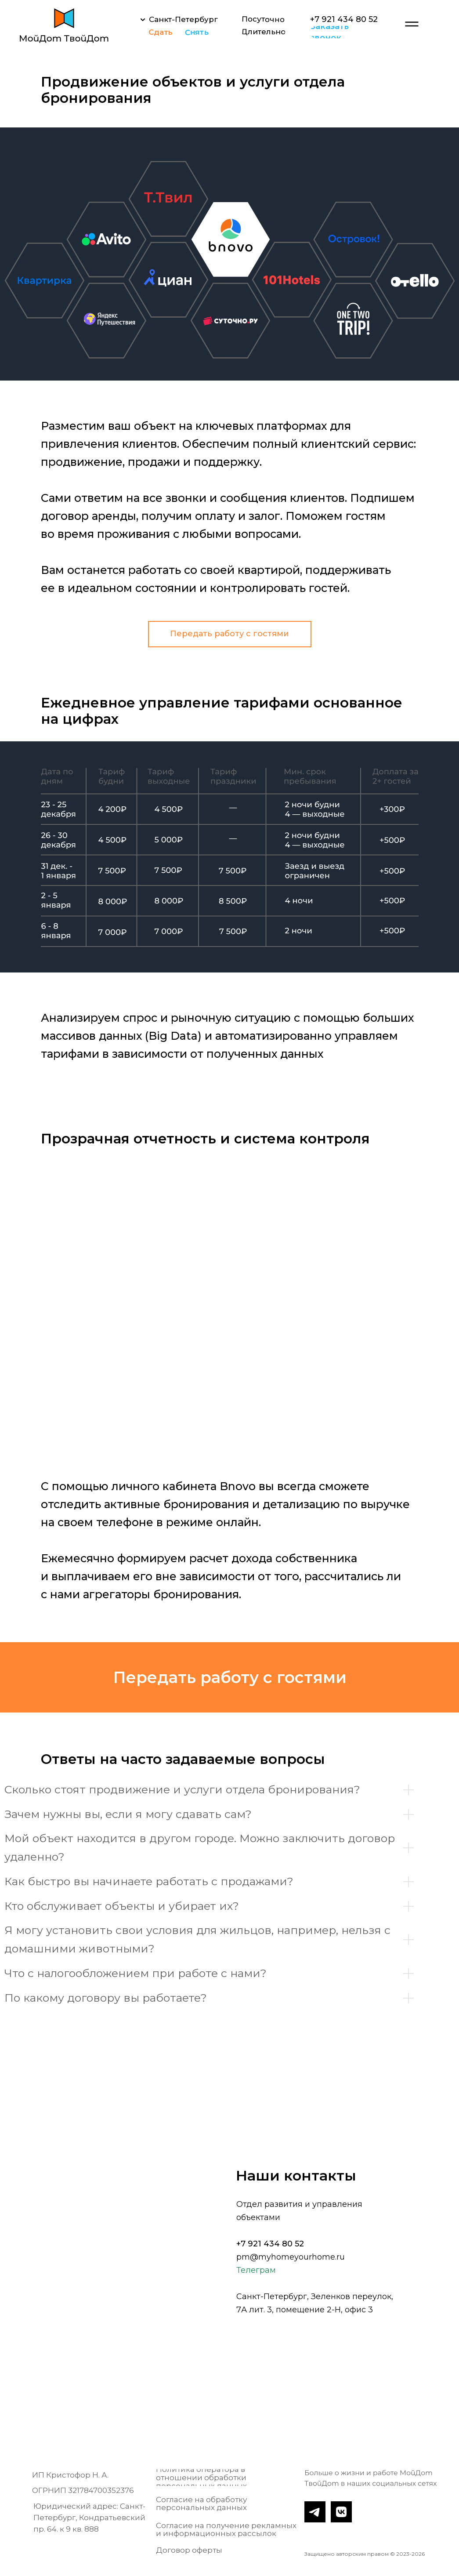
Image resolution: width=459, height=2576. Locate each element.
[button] (345, 32)
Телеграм (256, 2270)
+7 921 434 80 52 (270, 2244)
